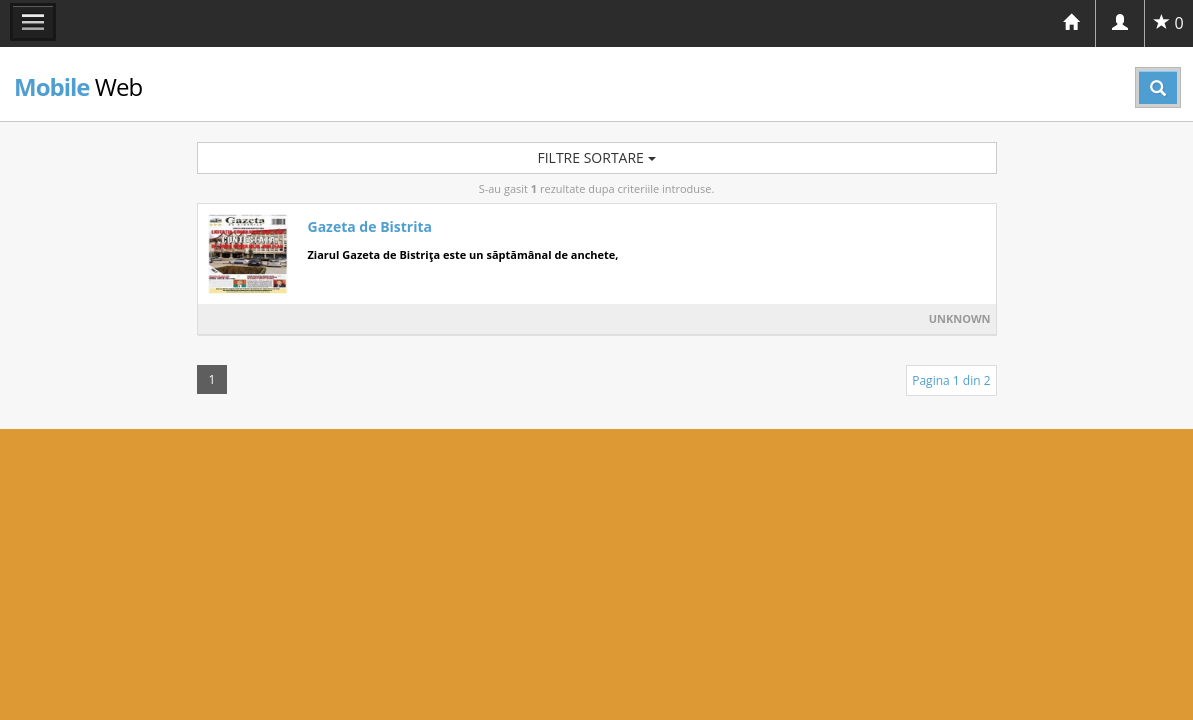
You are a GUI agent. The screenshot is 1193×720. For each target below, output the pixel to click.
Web (78, 86)
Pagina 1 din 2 (951, 380)
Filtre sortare (596, 157)
